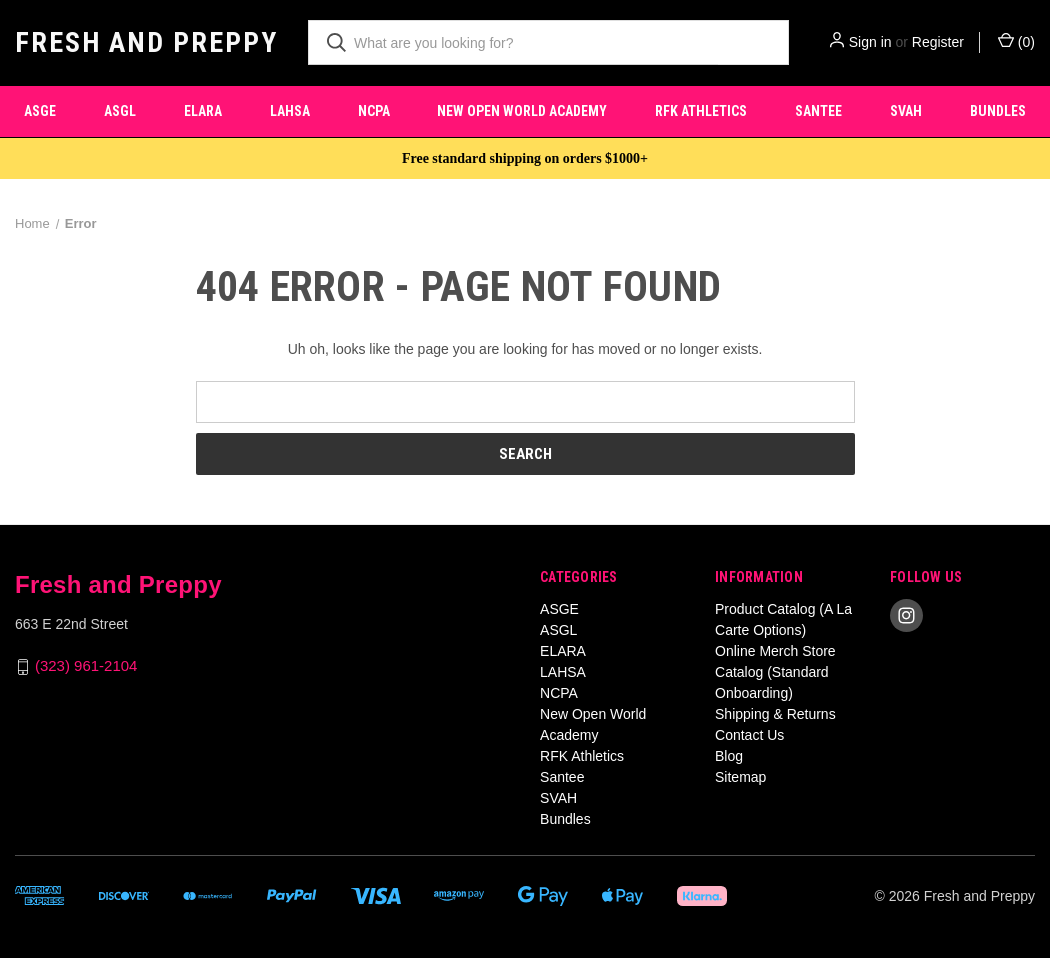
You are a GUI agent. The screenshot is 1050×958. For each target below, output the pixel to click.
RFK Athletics (701, 111)
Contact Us (749, 735)
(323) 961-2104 (86, 666)
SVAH (906, 111)
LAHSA (290, 111)
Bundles (565, 819)
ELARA (203, 111)
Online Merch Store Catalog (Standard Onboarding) (775, 672)
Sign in (870, 42)
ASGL (120, 111)
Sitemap (740, 777)
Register (938, 42)
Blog (729, 756)
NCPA (374, 111)
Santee (818, 111)
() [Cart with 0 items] (1016, 41)
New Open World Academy (522, 111)
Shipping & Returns (775, 714)
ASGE (40, 111)
